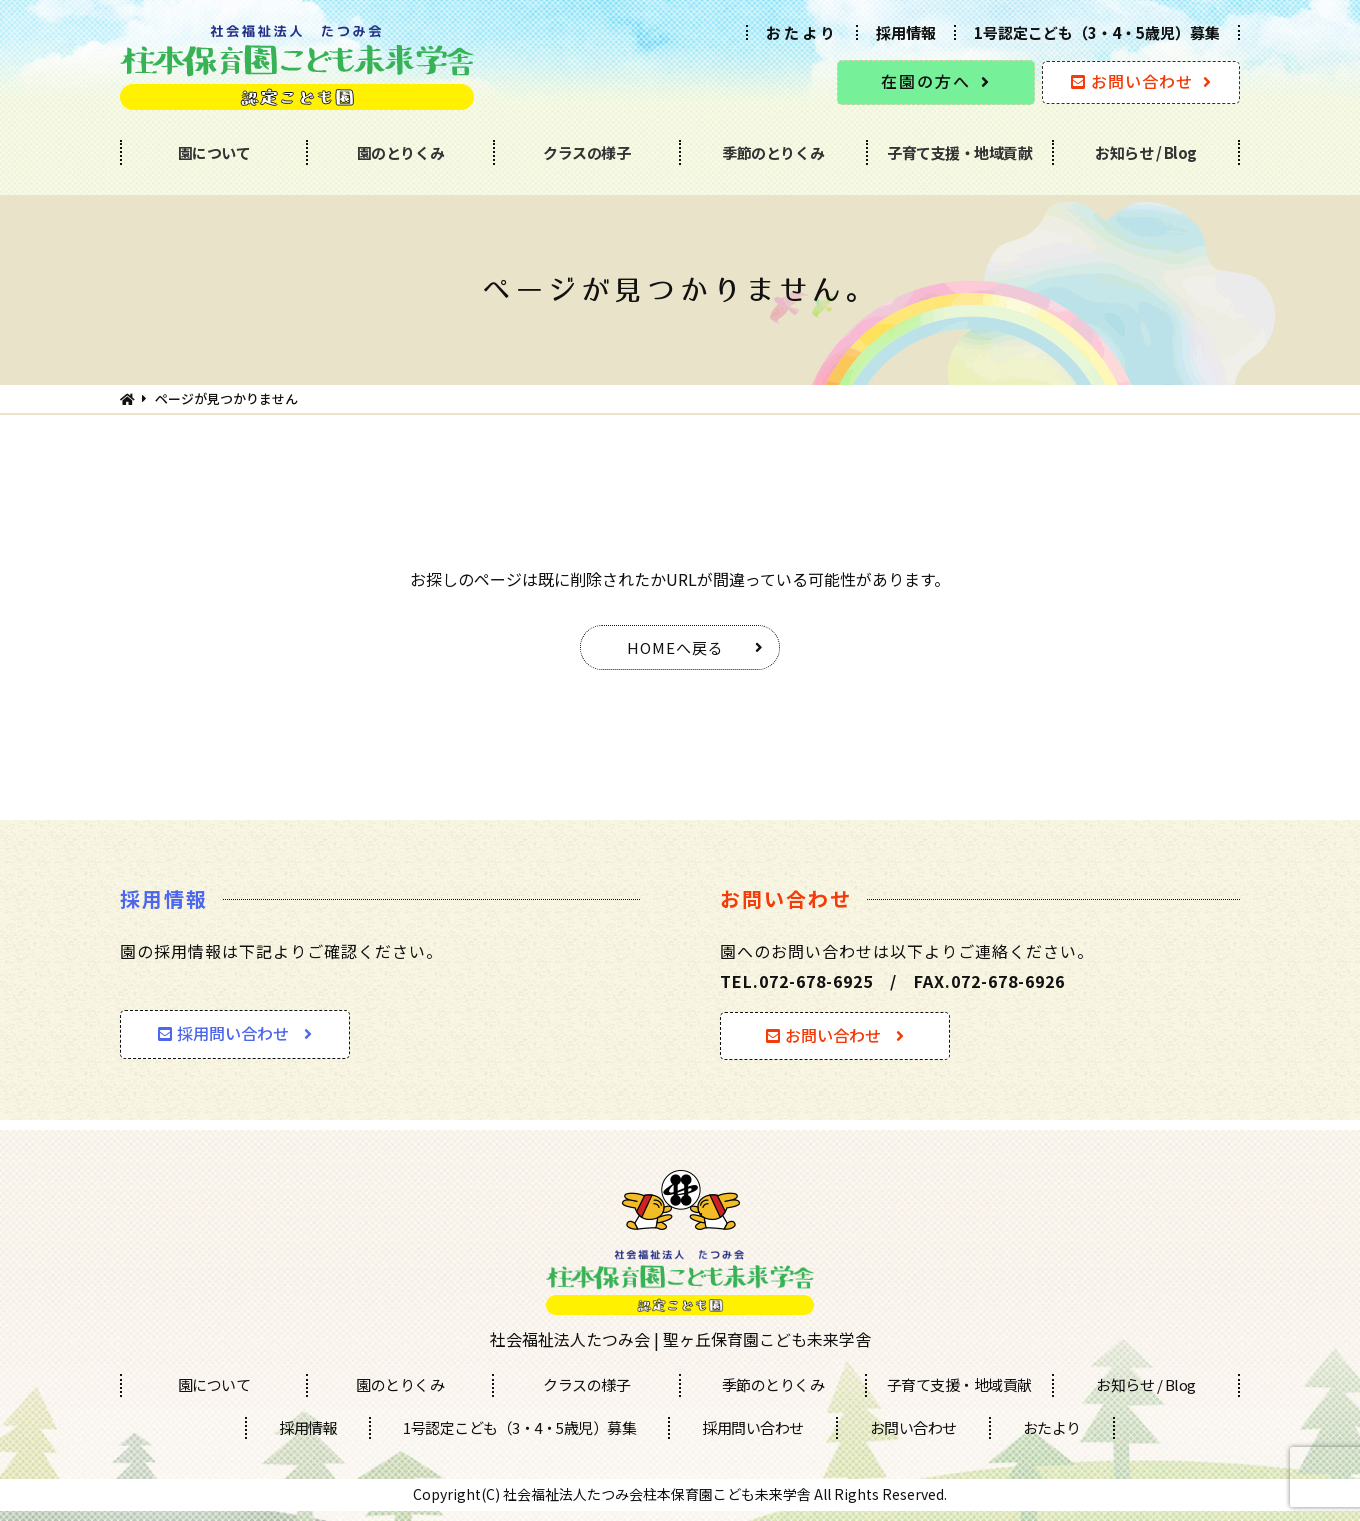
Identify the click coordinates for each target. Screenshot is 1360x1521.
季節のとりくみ (773, 152)
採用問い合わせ (223, 1033)
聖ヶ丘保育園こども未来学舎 (767, 1339)
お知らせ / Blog (1146, 152)
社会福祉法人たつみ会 (570, 1339)
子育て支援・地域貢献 (959, 152)
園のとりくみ (401, 152)
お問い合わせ (1132, 81)
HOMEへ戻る (675, 647)
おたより (802, 32)
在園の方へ (926, 81)
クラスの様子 (586, 152)
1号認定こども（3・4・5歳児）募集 (1097, 32)
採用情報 (906, 32)
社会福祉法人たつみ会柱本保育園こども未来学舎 (657, 1494)
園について (214, 152)
